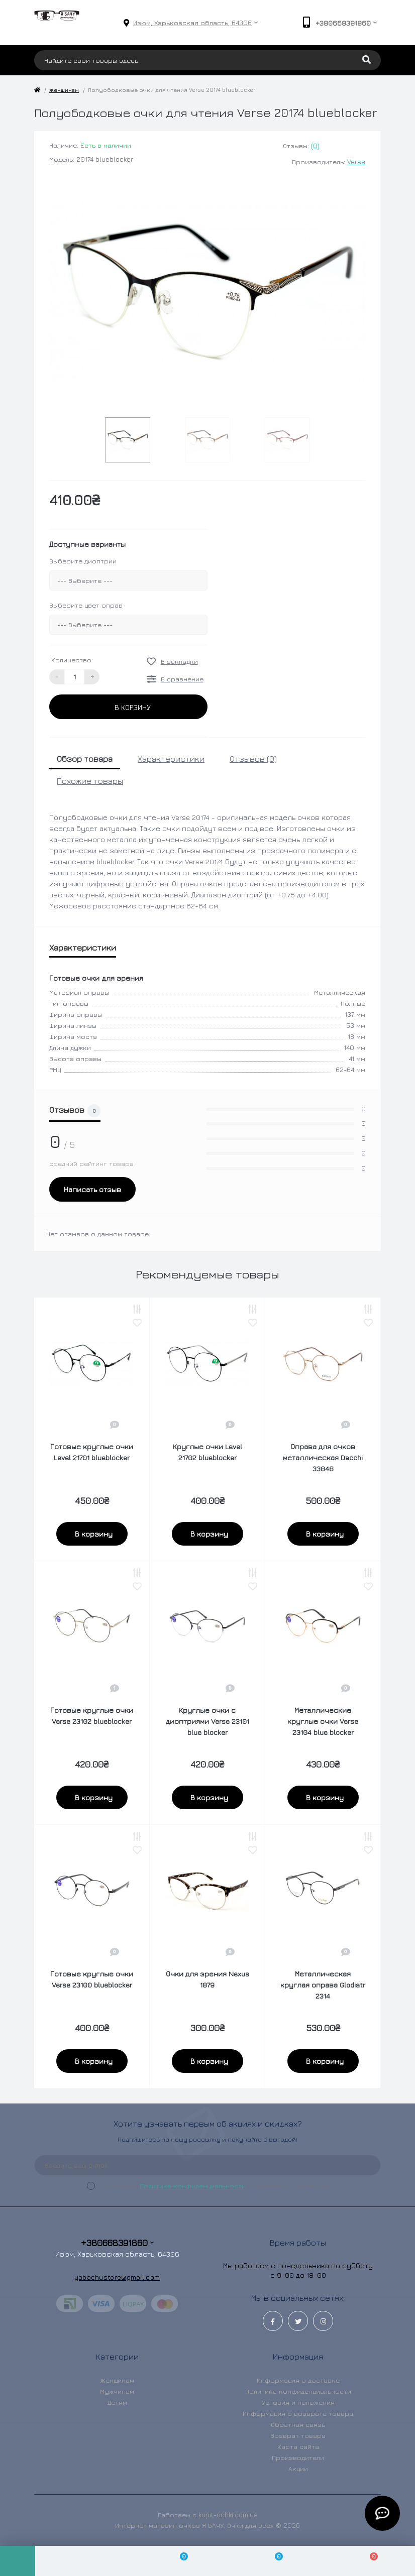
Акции (298, 2469)
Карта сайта (298, 2446)
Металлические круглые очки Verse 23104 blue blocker (322, 1721)
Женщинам (64, 89)
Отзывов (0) (253, 758)
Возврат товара (298, 2435)
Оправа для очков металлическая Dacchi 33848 (323, 1457)
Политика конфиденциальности (193, 2186)
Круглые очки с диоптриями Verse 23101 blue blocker (207, 1721)
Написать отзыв (92, 1189)
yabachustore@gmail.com (117, 2277)
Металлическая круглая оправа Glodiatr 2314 (322, 1984)
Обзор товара (85, 758)
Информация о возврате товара (298, 2413)
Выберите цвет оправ (86, 605)
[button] (192, 23)
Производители (298, 2457)
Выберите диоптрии (83, 561)
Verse (356, 162)
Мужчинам (117, 2391)
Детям (117, 2402)
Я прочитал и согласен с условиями (215, 2186)
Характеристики (171, 758)
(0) (315, 146)
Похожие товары (90, 780)
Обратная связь (298, 2424)
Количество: (72, 660)
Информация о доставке (298, 2380)
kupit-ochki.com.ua (228, 2515)
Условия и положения (298, 2402)
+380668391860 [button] (117, 2243)
